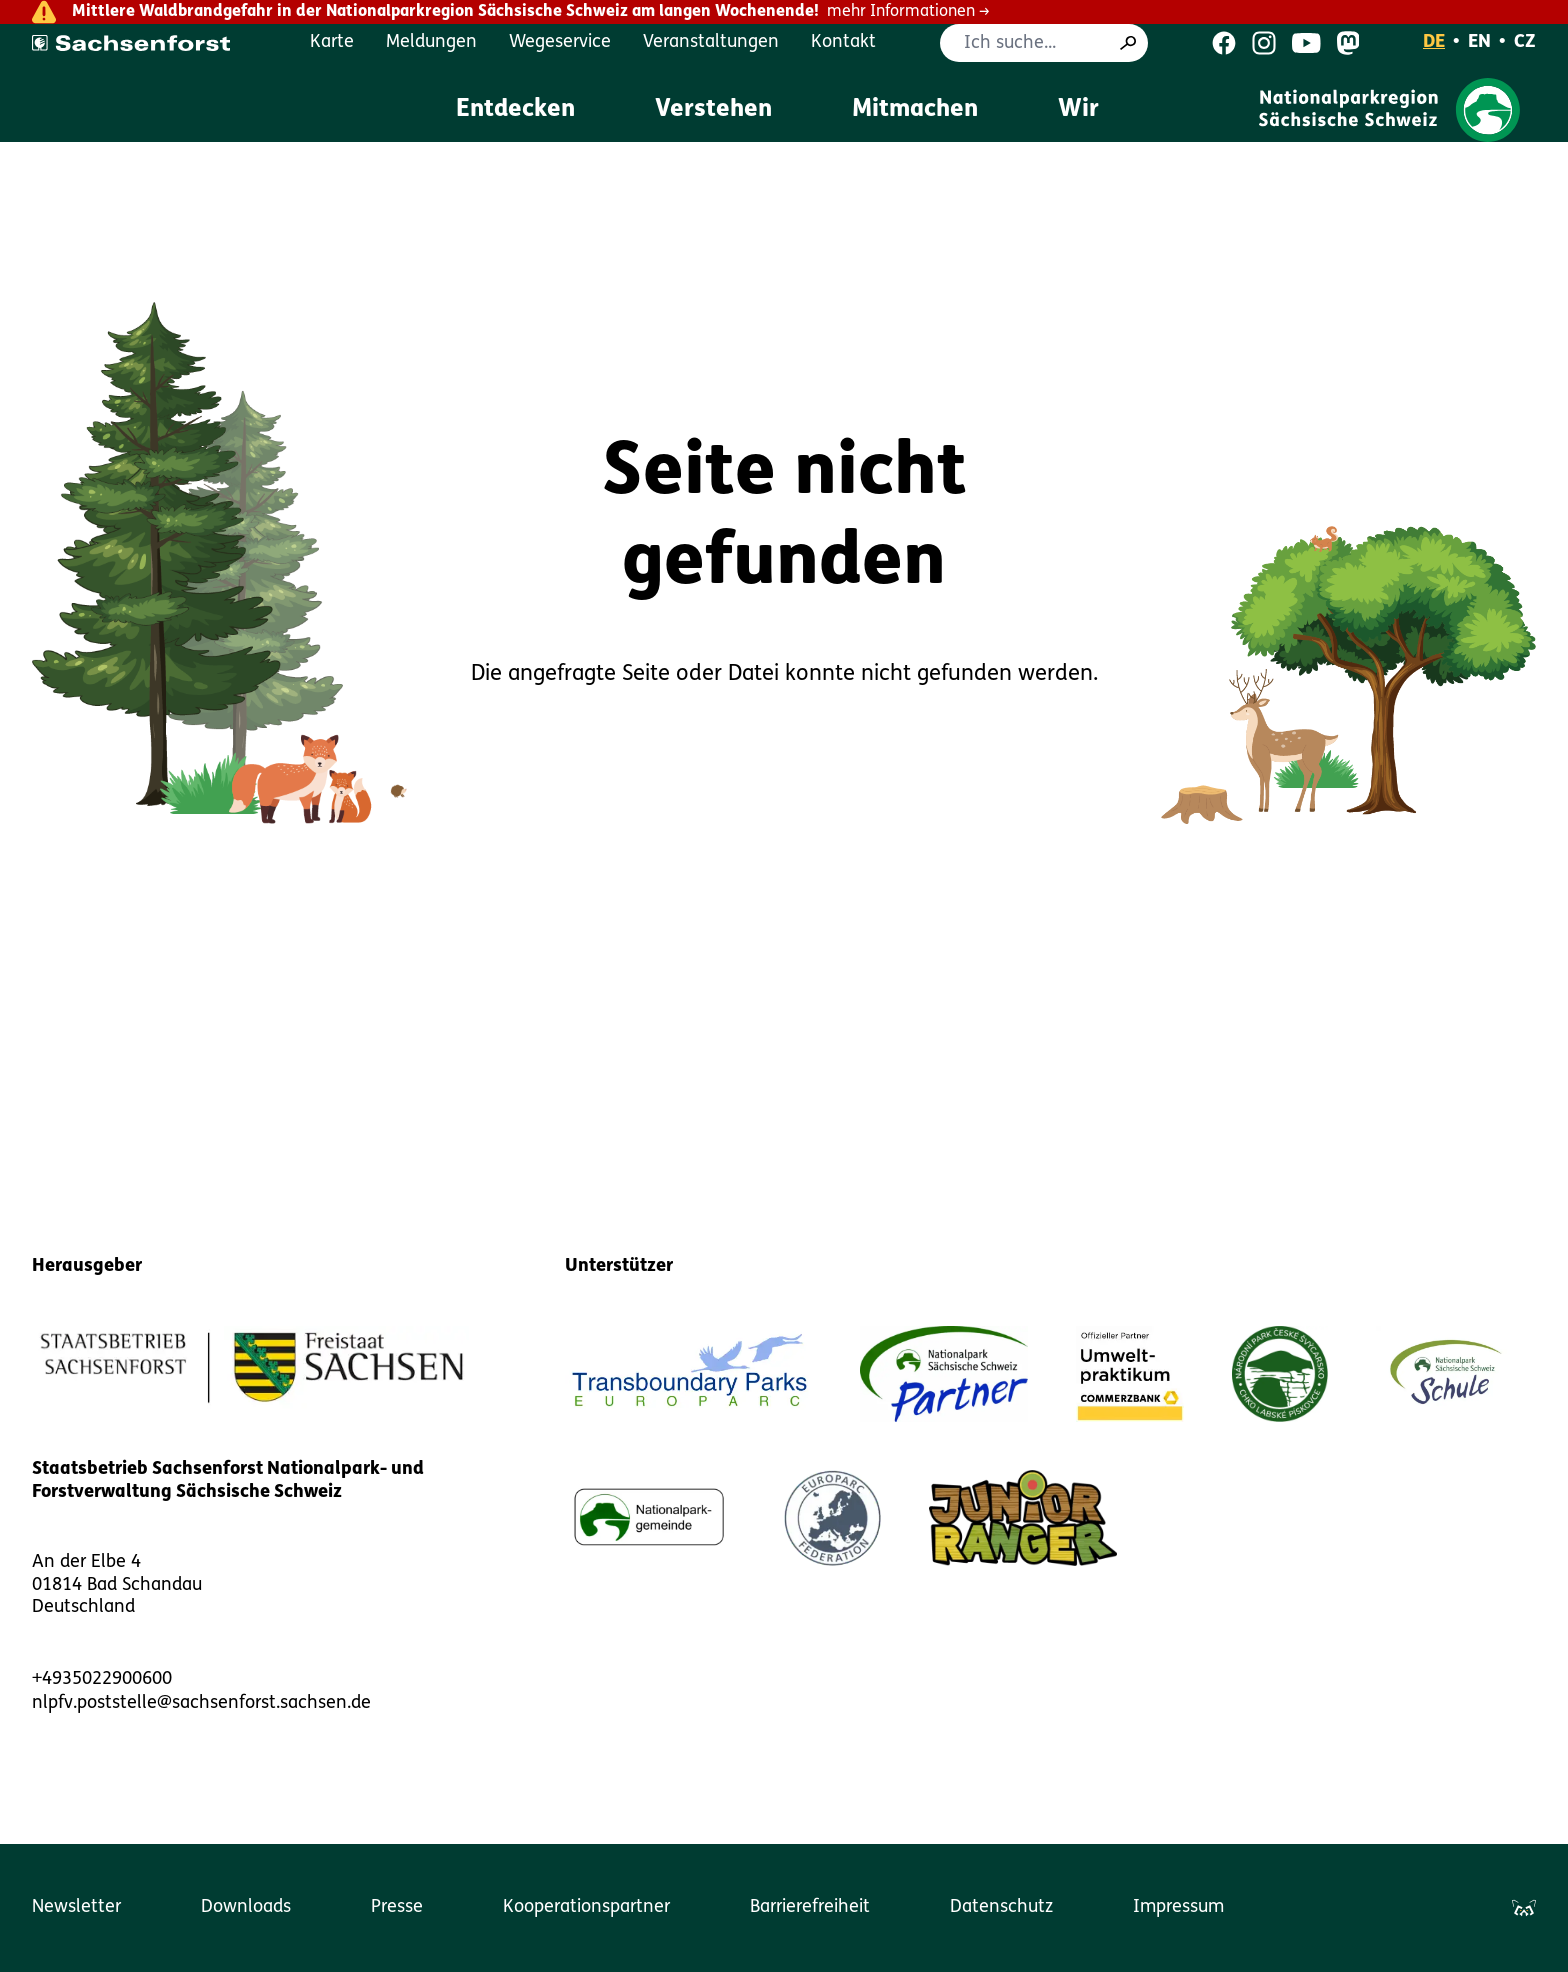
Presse (397, 1907)
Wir (1078, 110)
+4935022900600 (102, 1679)
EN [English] (1479, 42)
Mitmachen (915, 110)
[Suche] (1128, 43)
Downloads (246, 1907)
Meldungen (431, 42)
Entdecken (515, 110)
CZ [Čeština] (1525, 42)
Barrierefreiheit (810, 1907)
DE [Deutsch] (1434, 42)
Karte (332, 42)
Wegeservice (560, 42)
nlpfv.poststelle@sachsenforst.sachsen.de (201, 1703)
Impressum (1178, 1907)
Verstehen (713, 110)
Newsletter (76, 1907)
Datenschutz (1001, 1907)
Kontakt (843, 42)
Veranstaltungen (711, 42)
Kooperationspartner (586, 1907)
